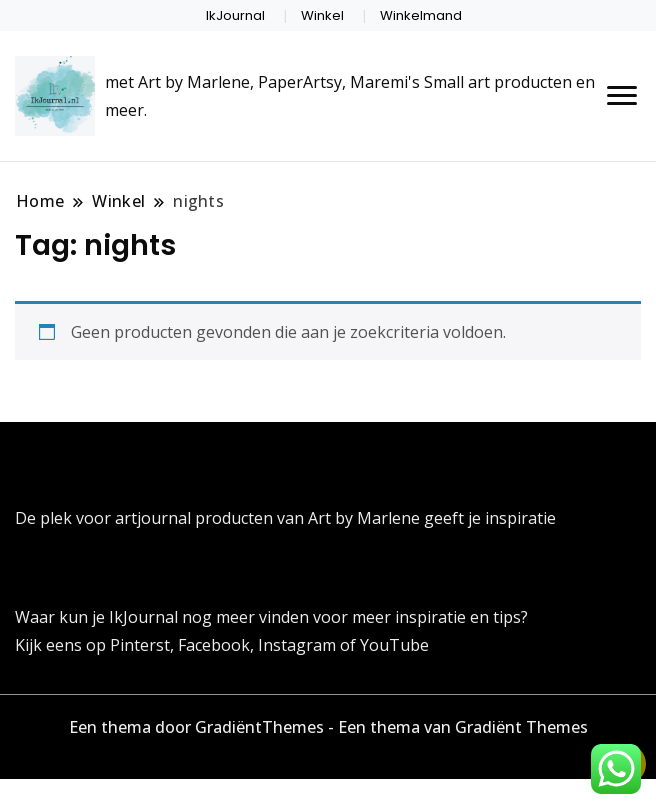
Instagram (299, 645)
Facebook (214, 645)
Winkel (322, 15)
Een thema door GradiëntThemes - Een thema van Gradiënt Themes (328, 727)
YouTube (394, 645)
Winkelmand (421, 15)
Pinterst (140, 645)
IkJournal (235, 15)
